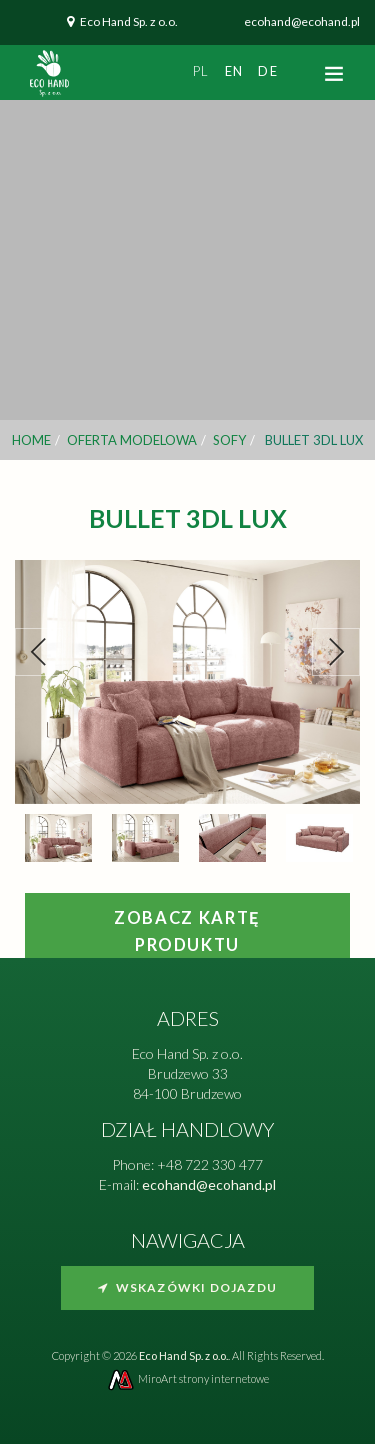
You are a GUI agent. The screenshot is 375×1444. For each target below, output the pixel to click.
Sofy (229, 440)
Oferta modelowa (132, 440)
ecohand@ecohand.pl (302, 21)
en (234, 71)
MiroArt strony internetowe (187, 1378)
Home (31, 440)
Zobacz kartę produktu (187, 931)
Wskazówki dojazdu (187, 1287)
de (268, 71)
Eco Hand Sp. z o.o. (129, 21)
